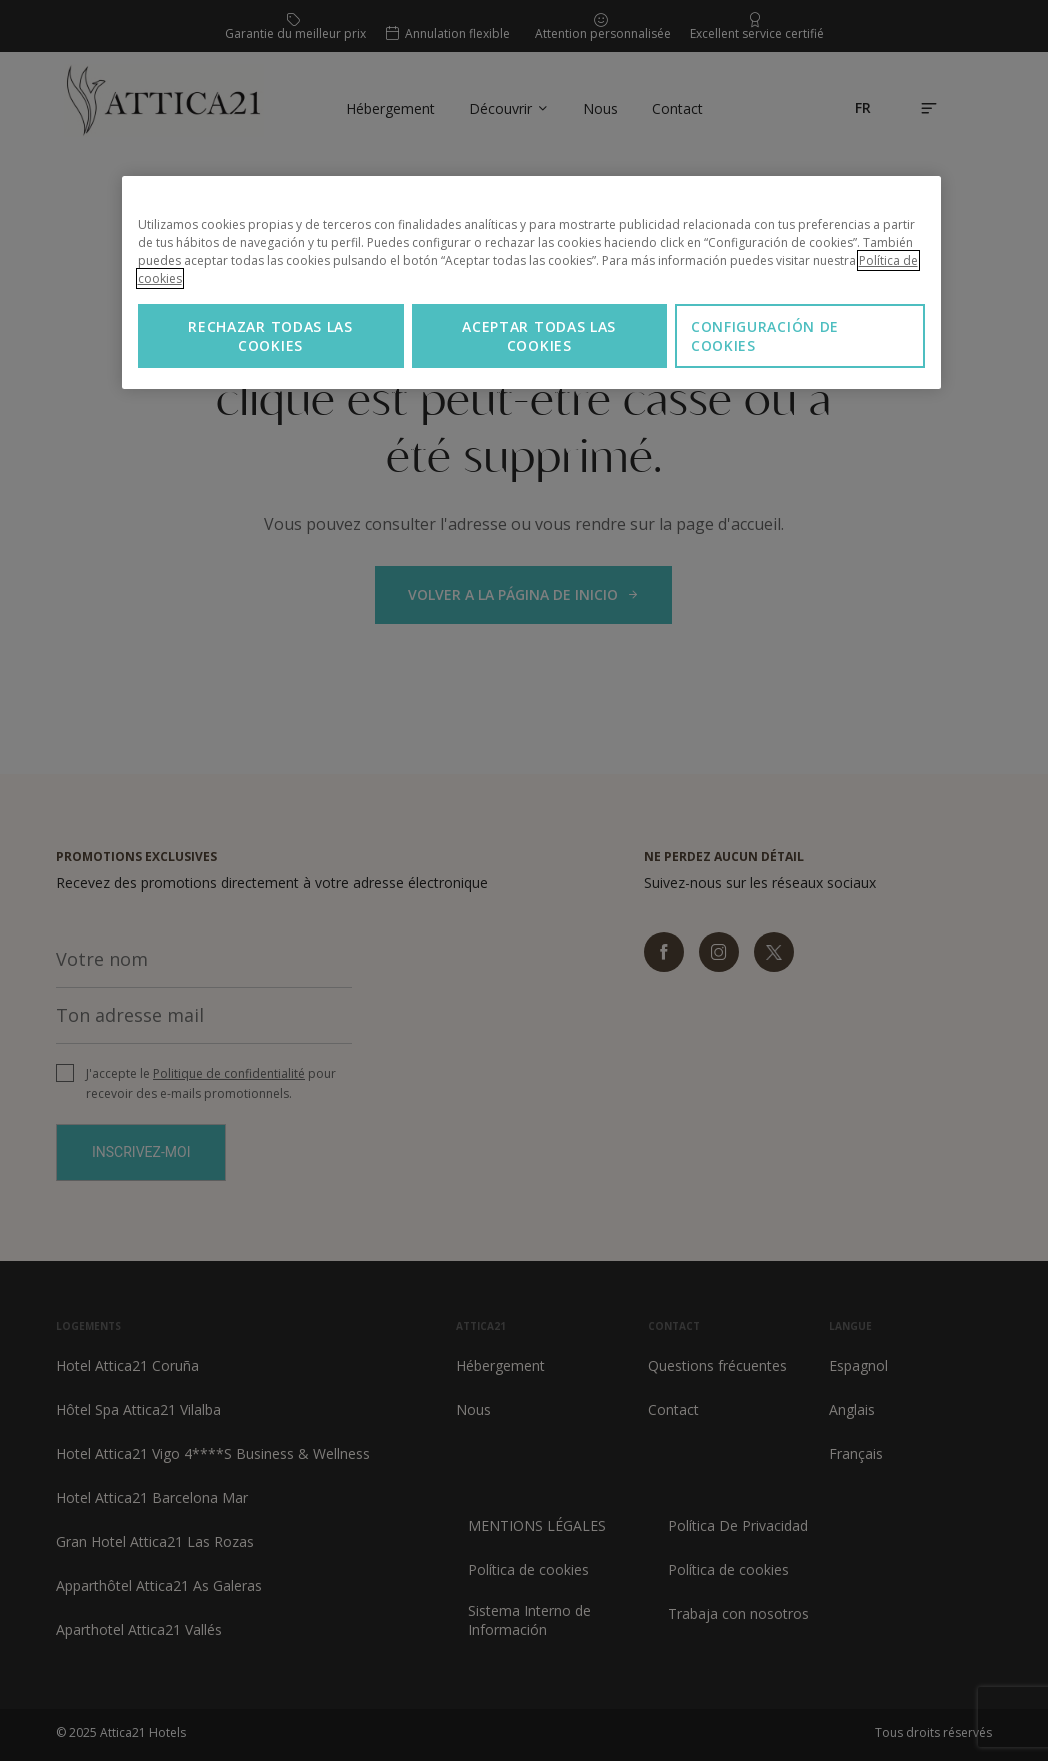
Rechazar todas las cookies (270, 336)
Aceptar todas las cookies (539, 336)
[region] (531, 282)
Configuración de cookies (765, 336)
